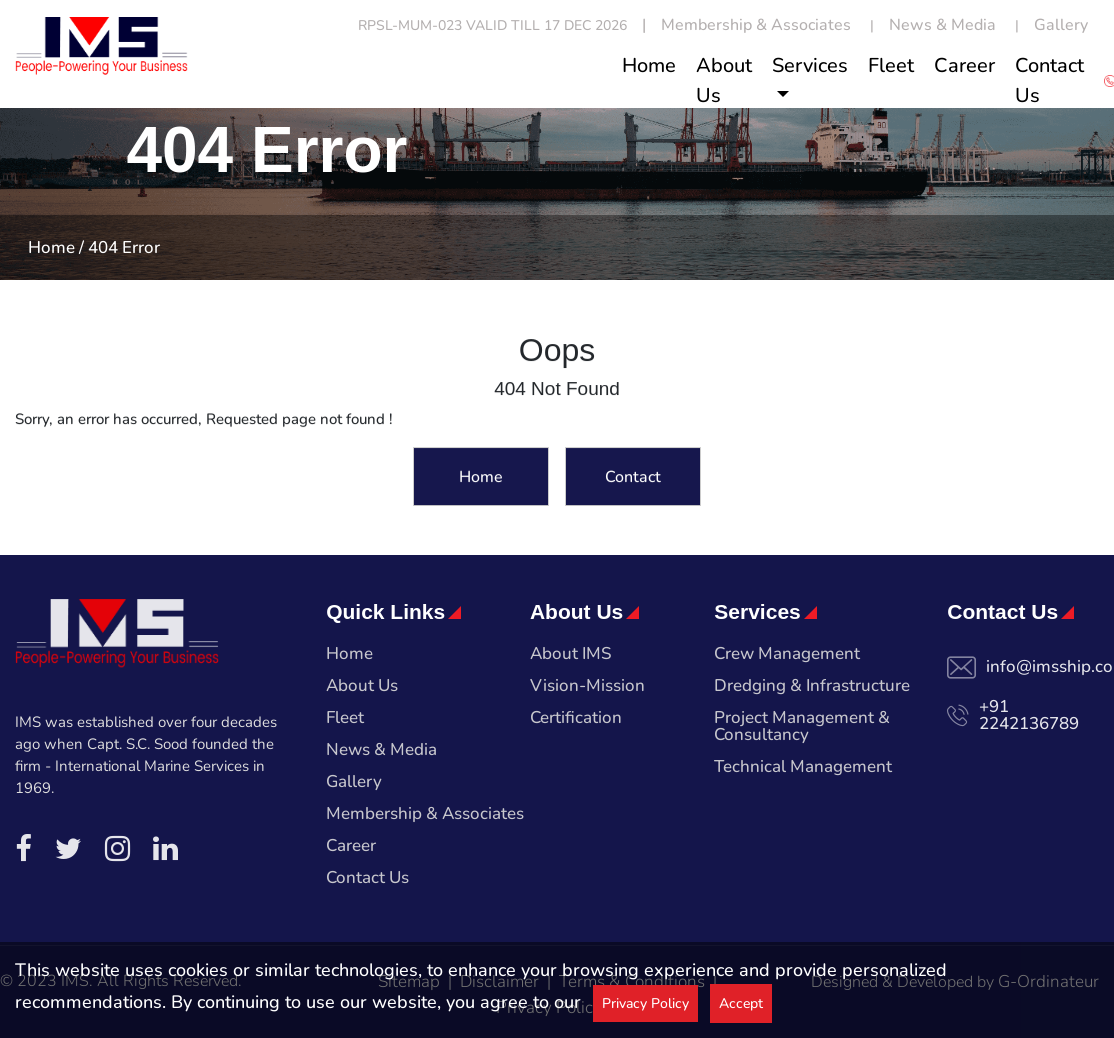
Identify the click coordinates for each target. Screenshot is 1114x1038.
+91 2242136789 (1029, 715)
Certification (576, 719)
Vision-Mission (587, 687)
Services (810, 65)
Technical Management (803, 768)
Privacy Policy (645, 1003)
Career (964, 65)
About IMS (571, 655)
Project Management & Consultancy (802, 727)
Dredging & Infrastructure (812, 687)
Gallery (1061, 25)
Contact (633, 479)
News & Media (942, 25)
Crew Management (787, 655)
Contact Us (1049, 80)
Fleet (891, 65)
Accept (741, 1003)
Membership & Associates (756, 25)
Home (649, 65)
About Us (724, 80)
